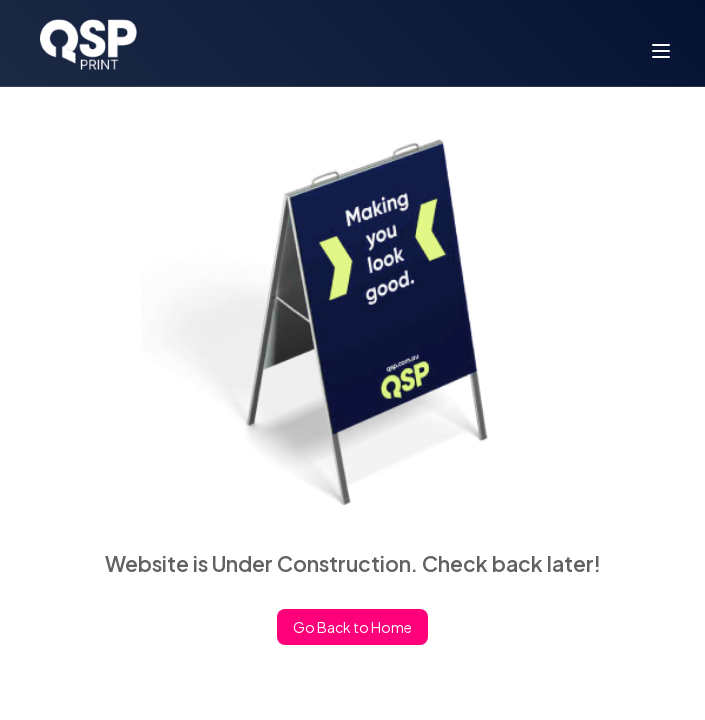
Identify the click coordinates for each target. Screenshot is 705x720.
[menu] (661, 51)
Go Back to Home (352, 627)
